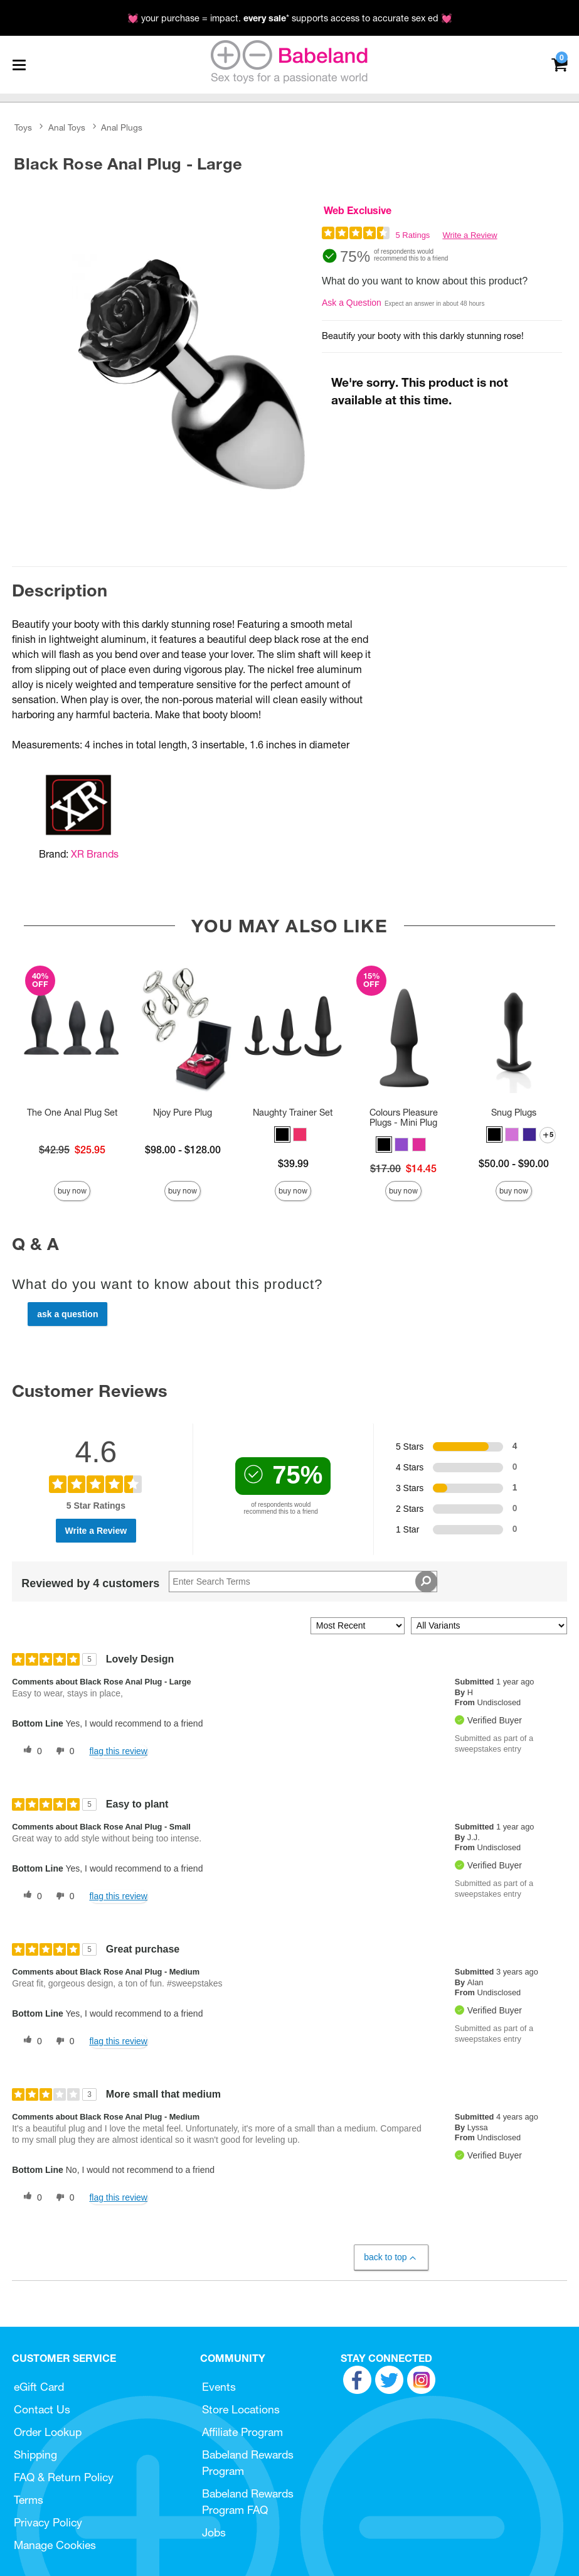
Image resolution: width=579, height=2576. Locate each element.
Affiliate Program (242, 2432)
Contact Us (42, 2409)
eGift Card (39, 2386)
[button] (282, 1134)
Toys (23, 127)
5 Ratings (412, 235)
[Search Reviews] (303, 1581)
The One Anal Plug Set (72, 1112)
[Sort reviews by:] (358, 1625)
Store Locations (241, 2409)
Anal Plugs (121, 127)
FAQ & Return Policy (64, 2477)
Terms (28, 2499)
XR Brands (95, 854)
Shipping (35, 2454)
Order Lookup (48, 2432)
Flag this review (118, 1751)
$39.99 (293, 1163)
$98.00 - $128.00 (183, 1149)
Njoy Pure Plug (182, 1112)
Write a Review (469, 235)
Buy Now (72, 1190)
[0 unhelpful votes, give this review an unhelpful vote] (62, 1751)
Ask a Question (351, 303)
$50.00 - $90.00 (514, 1163)
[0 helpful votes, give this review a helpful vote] (30, 1751)
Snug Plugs (513, 1112)
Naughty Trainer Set (293, 1112)
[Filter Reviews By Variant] (489, 1625)
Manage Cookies (55, 2545)
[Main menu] (18, 65)
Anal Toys (66, 127)
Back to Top (390, 2257)
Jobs (214, 2532)
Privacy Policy (48, 2522)
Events (219, 2386)
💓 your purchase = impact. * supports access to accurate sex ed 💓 (289, 18)
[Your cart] (559, 63)
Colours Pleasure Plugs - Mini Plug (403, 1117)
